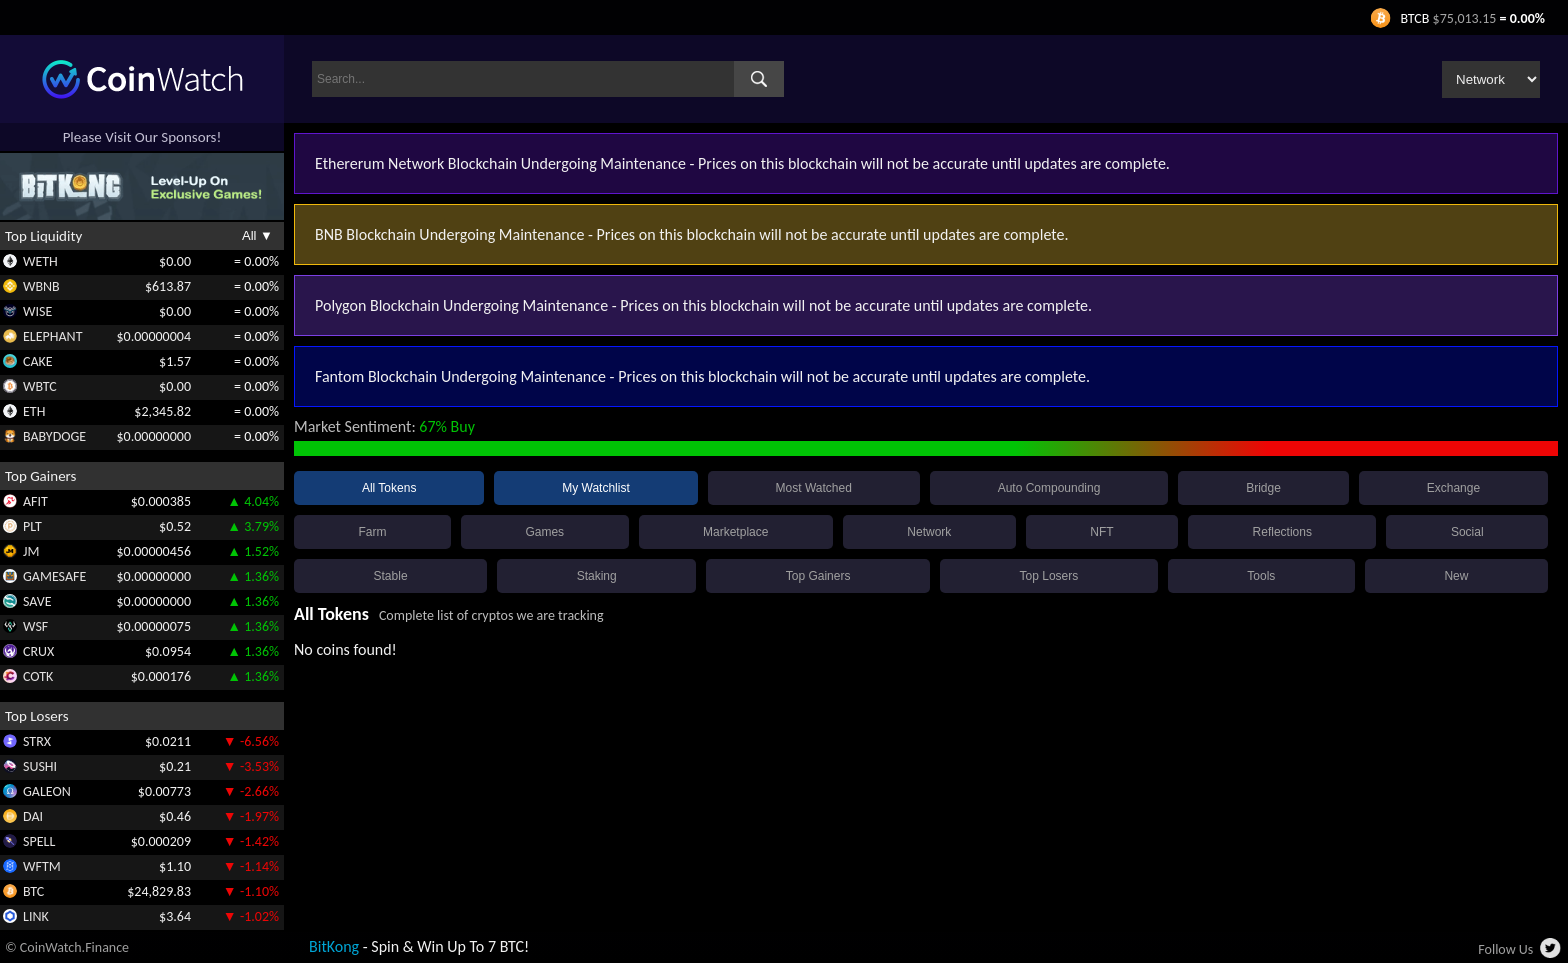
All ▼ (257, 235)
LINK (36, 916)
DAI (33, 816)
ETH (34, 411)
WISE (37, 311)
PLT (32, 526)
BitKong (334, 946)
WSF (35, 626)
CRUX (38, 651)
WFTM (42, 866)
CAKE (38, 361)
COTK (38, 676)
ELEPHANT (52, 336)
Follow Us (1505, 949)
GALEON (47, 791)
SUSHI (40, 766)
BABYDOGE (54, 436)
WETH (40, 261)
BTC (33, 891)
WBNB (41, 286)
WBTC (40, 386)
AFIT (35, 501)
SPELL (39, 841)
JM (31, 551)
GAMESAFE (54, 576)
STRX (37, 741)
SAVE (37, 601)
